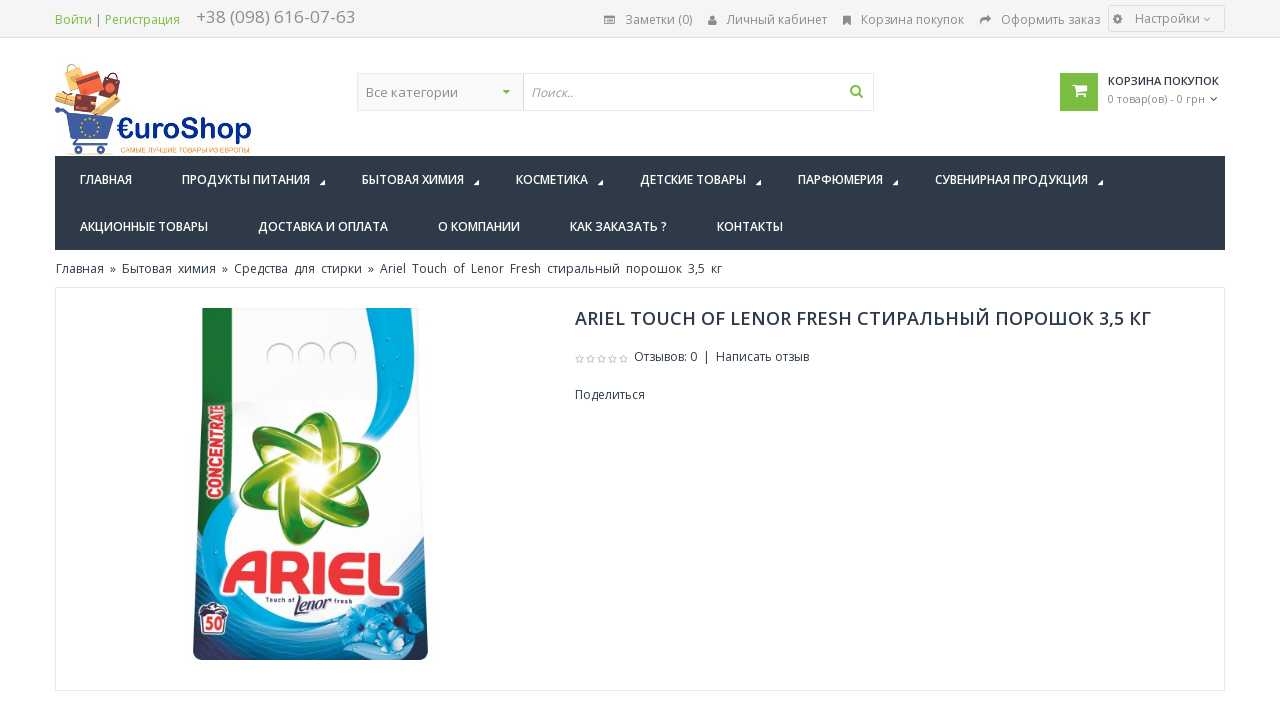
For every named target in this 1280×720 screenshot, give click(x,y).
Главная (80, 268)
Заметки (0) (648, 19)
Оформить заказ (1040, 19)
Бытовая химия (169, 268)
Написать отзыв (762, 356)
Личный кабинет (767, 19)
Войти (73, 19)
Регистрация (142, 19)
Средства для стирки (298, 268)
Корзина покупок (903, 19)
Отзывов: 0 (665, 356)
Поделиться (610, 394)
